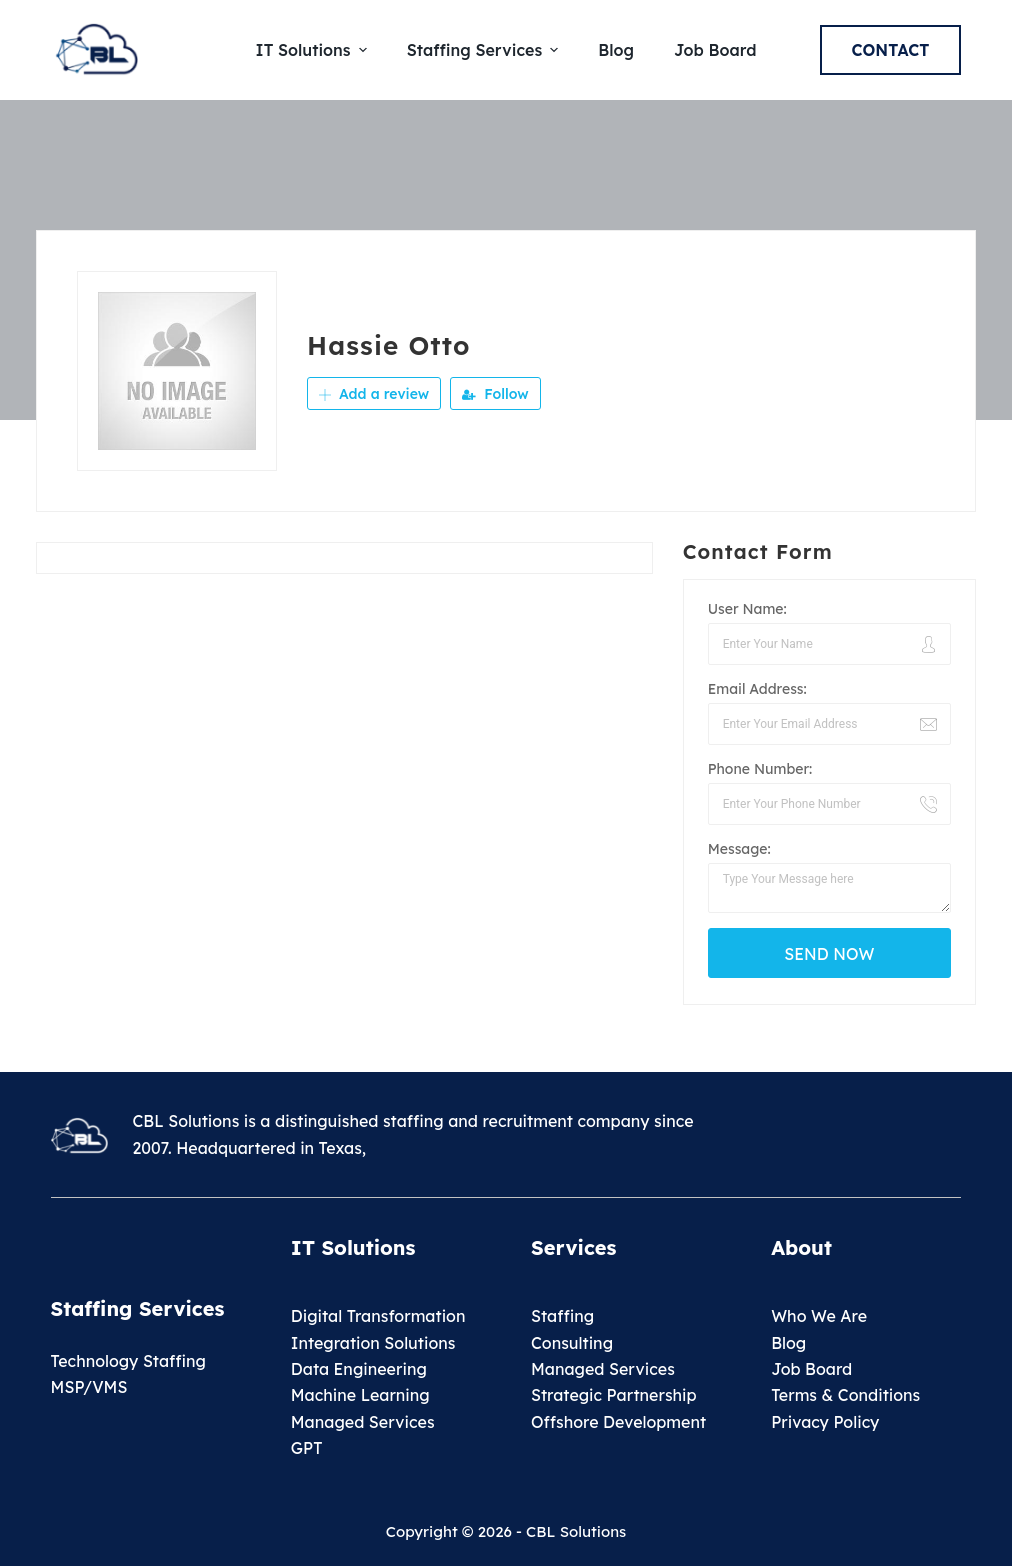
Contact (891, 50)
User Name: (747, 609)
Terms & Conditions (845, 1395)
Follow (495, 394)
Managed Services (363, 1422)
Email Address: (757, 689)
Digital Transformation (378, 1316)
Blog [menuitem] (616, 50)
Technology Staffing (128, 1361)
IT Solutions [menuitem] (314, 50)
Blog (788, 1343)
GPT (307, 1448)
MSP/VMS (89, 1387)
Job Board (811, 1369)
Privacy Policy (825, 1422)
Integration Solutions (373, 1343)
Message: (739, 849)
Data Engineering (359, 1369)
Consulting (572, 1343)
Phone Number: (760, 769)
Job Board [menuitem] (715, 50)
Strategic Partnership (614, 1395)
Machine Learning (360, 1395)
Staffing (562, 1316)
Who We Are (819, 1316)
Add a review (374, 394)
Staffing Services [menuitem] (485, 50)
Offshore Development (618, 1422)
